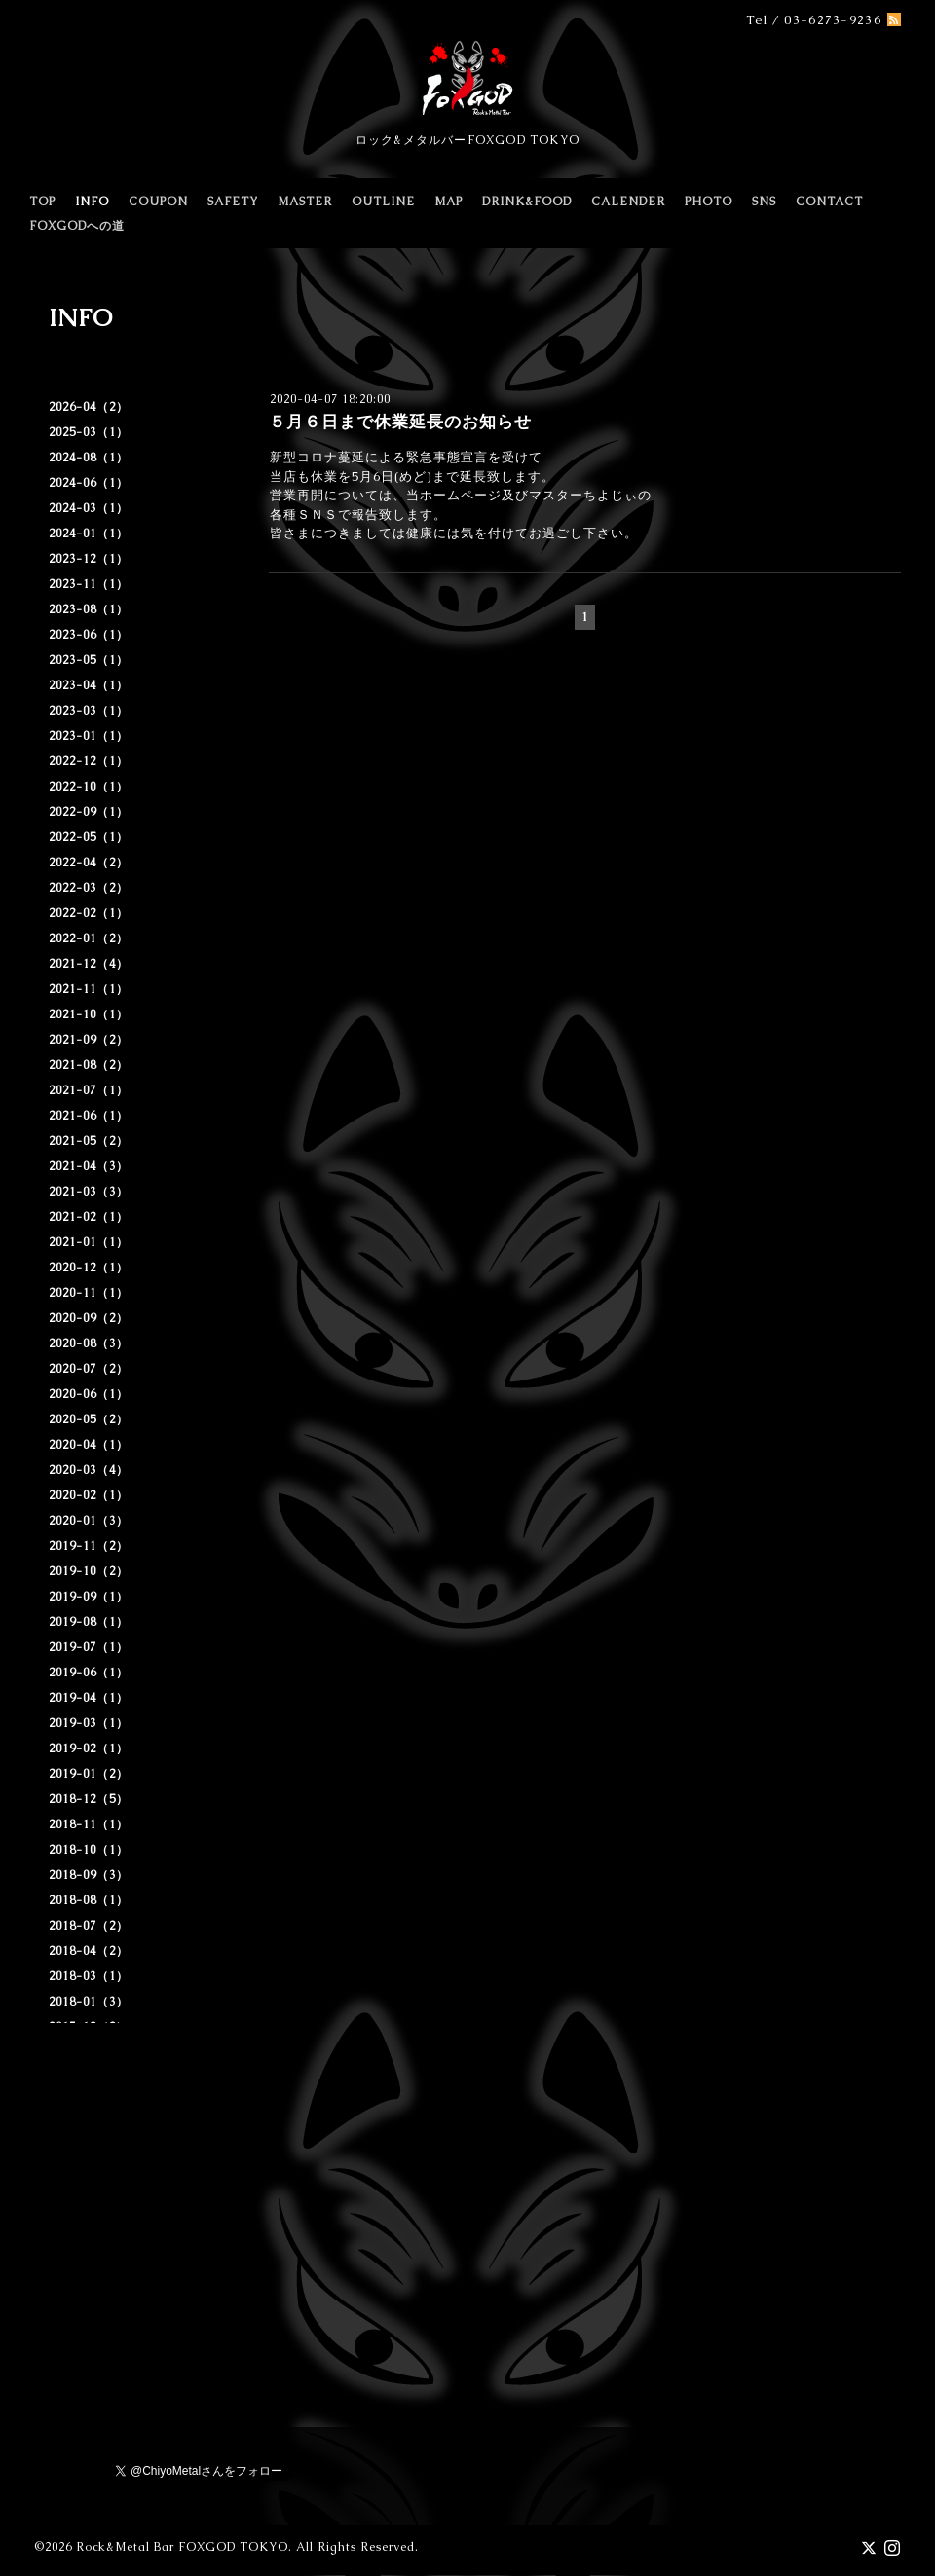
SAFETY (232, 201)
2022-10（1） (89, 786)
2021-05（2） (89, 1141)
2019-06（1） (89, 1672)
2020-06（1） (89, 1394)
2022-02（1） (89, 913)
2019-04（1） (89, 1698)
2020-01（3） (89, 1520)
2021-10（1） (89, 1014)
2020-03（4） (89, 1470)
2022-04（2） (89, 862)
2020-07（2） (89, 1369)
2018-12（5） (89, 1799)
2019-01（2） (89, 1774)
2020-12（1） (89, 1267)
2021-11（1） (89, 989)
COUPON (158, 201)
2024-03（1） (89, 508)
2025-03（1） (89, 432)
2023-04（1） (89, 685)
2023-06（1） (89, 635)
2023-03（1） (89, 710)
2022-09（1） (89, 812)
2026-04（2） (89, 407)
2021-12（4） (89, 964)
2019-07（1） (89, 1647)
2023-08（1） (89, 609)
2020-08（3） (89, 1343)
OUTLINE (383, 201)
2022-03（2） (89, 888)
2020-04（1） (89, 1445)
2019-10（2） (89, 1571)
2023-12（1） (89, 559)
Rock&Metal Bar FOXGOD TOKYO (182, 2547)
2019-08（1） (89, 1622)
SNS (764, 201)
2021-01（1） (89, 1242)
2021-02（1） (89, 1217)
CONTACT (829, 201)
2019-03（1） (89, 1723)
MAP (448, 201)
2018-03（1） (89, 1976)
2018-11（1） (89, 1824)
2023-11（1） (89, 584)
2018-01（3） (89, 2001)
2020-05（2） (89, 1419)
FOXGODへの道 (77, 226)
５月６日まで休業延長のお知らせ (400, 421)
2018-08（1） (89, 1900)
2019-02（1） (89, 1748)
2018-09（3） (89, 1875)
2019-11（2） (89, 1546)
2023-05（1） (89, 660)
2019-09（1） (89, 1596)
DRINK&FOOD (527, 201)
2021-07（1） (89, 1090)
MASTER (305, 201)
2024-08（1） (89, 457)
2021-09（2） (89, 1040)
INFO (92, 201)
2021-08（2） (89, 1065)
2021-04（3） (89, 1166)
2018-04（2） (89, 1951)
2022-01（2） (89, 938)
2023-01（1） (89, 736)
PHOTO (708, 201)
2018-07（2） (89, 1925)
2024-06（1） (89, 483)
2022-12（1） (89, 761)
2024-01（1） (89, 533)
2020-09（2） (89, 1318)
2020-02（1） (89, 1495)
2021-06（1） (89, 1115)
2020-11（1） (89, 1293)
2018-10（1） (89, 1850)
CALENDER (628, 201)
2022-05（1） (89, 837)
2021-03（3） (89, 1191)
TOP (42, 201)
